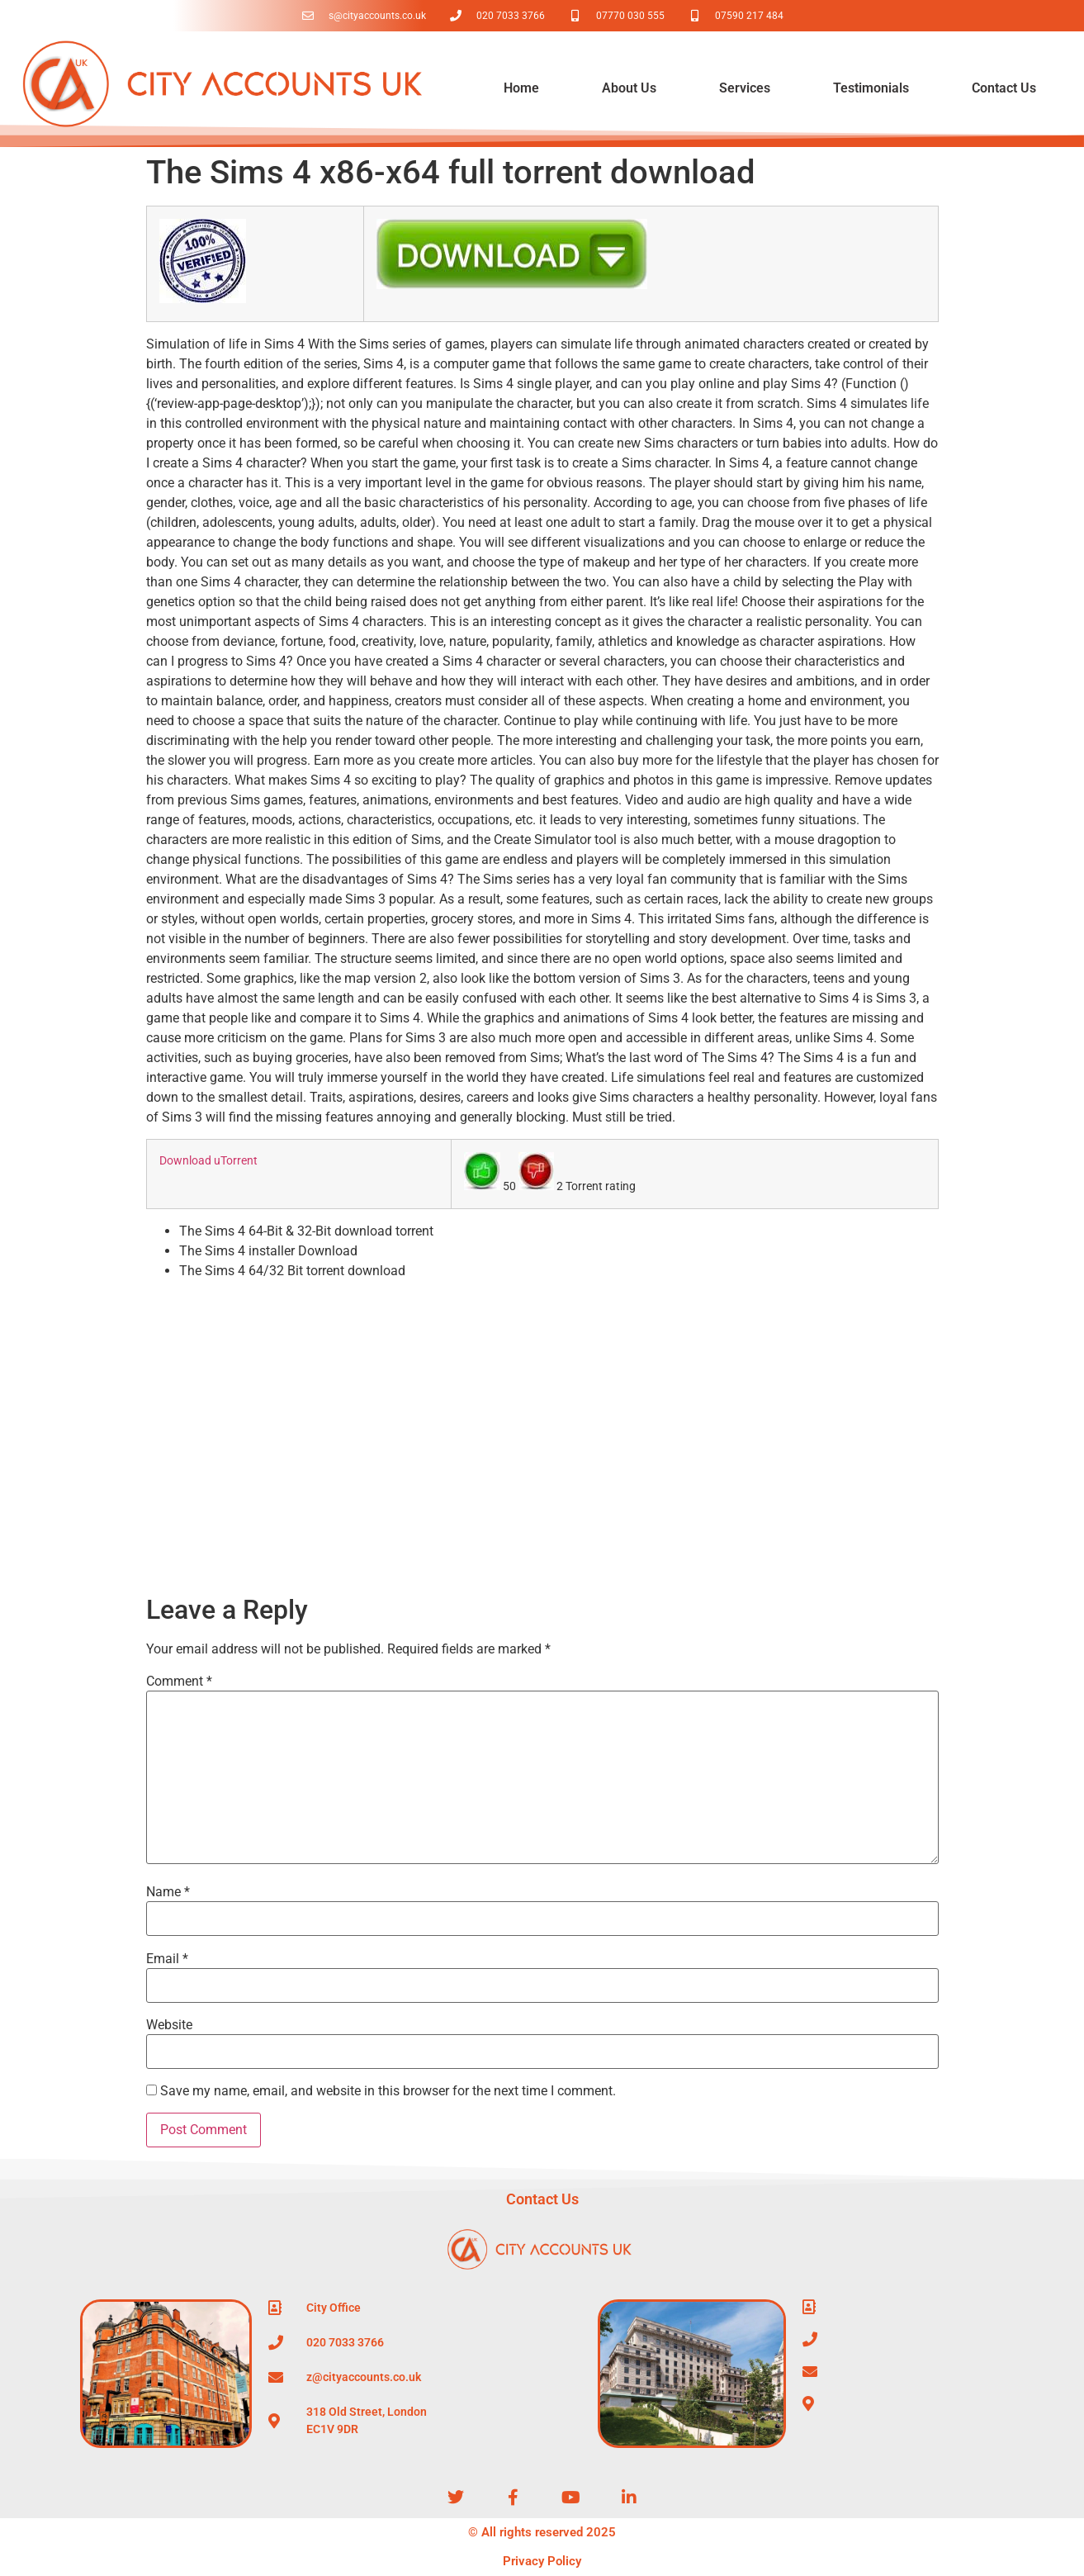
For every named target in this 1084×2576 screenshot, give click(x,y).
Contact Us (1004, 88)
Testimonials (871, 88)
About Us (629, 88)
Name (168, 1892)
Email (167, 1959)
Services (744, 88)
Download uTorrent (208, 1161)
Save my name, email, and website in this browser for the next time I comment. (388, 2091)
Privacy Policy (542, 2561)
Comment (179, 1681)
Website (169, 2025)
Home (521, 88)
